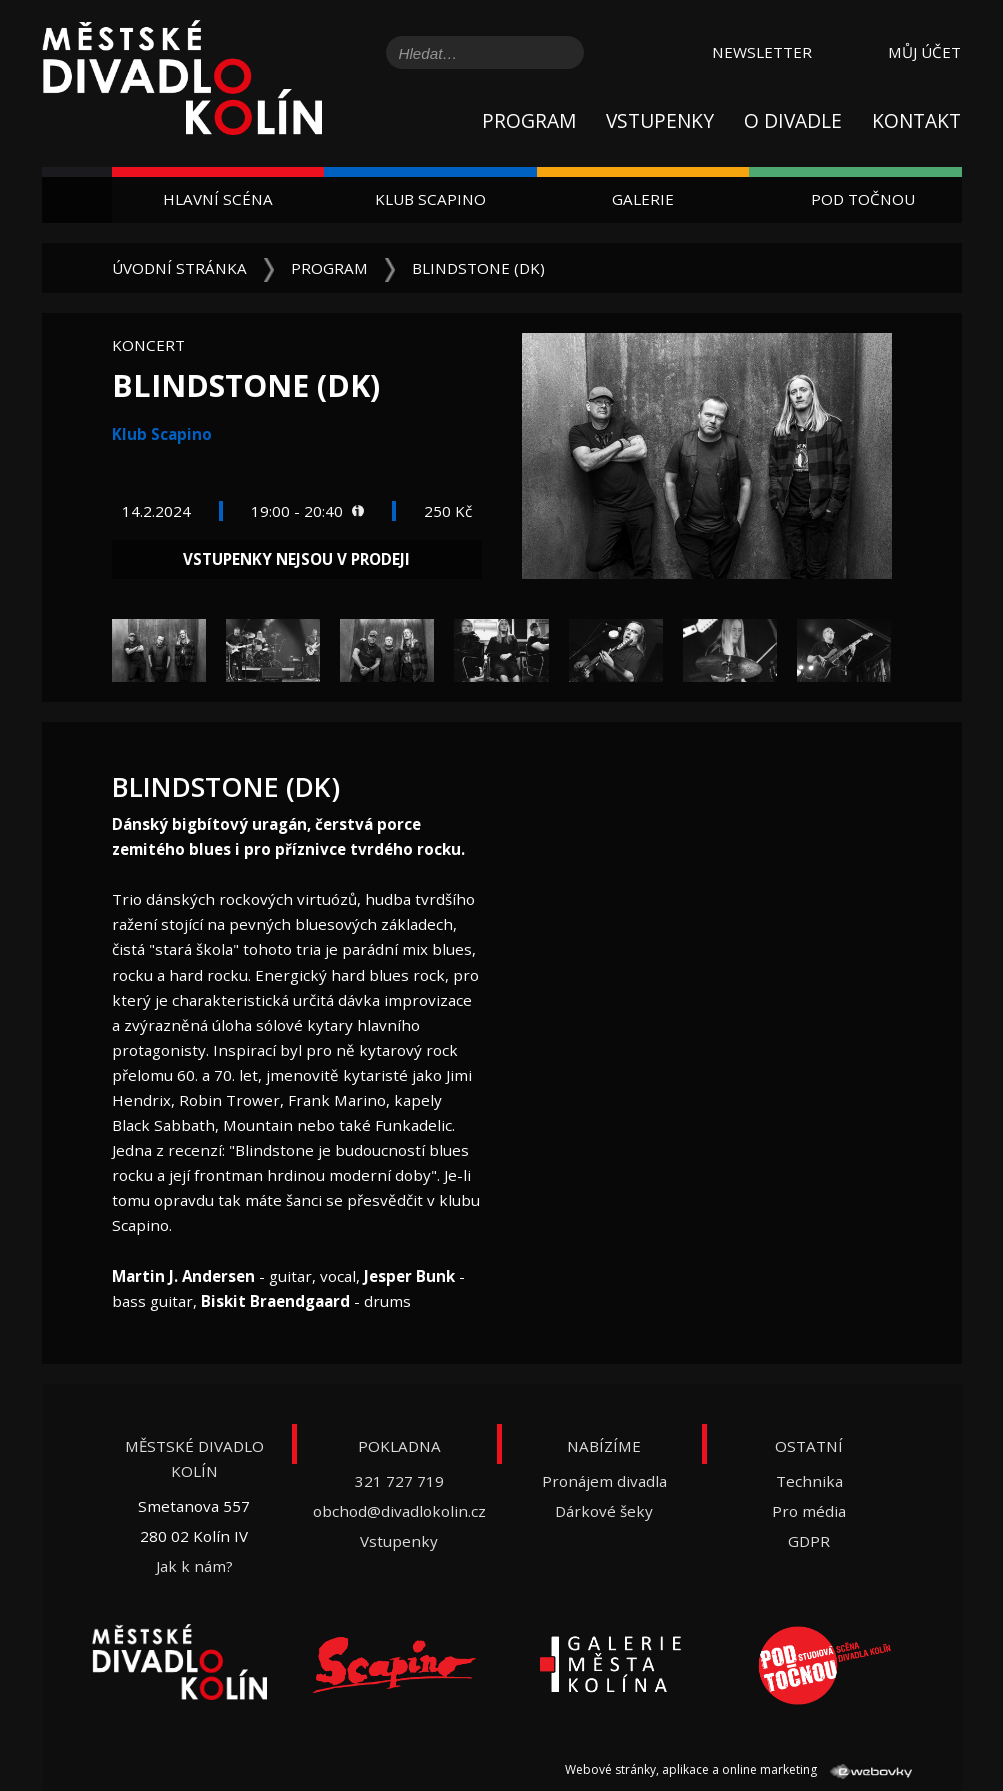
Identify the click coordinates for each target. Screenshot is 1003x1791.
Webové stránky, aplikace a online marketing (738, 1769)
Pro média (809, 1511)
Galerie (643, 199)
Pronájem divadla (604, 1481)
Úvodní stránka (179, 268)
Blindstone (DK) (478, 268)
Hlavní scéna (218, 199)
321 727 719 (399, 1481)
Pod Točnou (863, 199)
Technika (809, 1481)
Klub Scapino (430, 199)
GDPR (809, 1541)
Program (529, 120)
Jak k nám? (194, 1566)
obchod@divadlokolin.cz (399, 1511)
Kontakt (916, 120)
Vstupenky (660, 120)
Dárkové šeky (604, 1511)
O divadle (793, 120)
